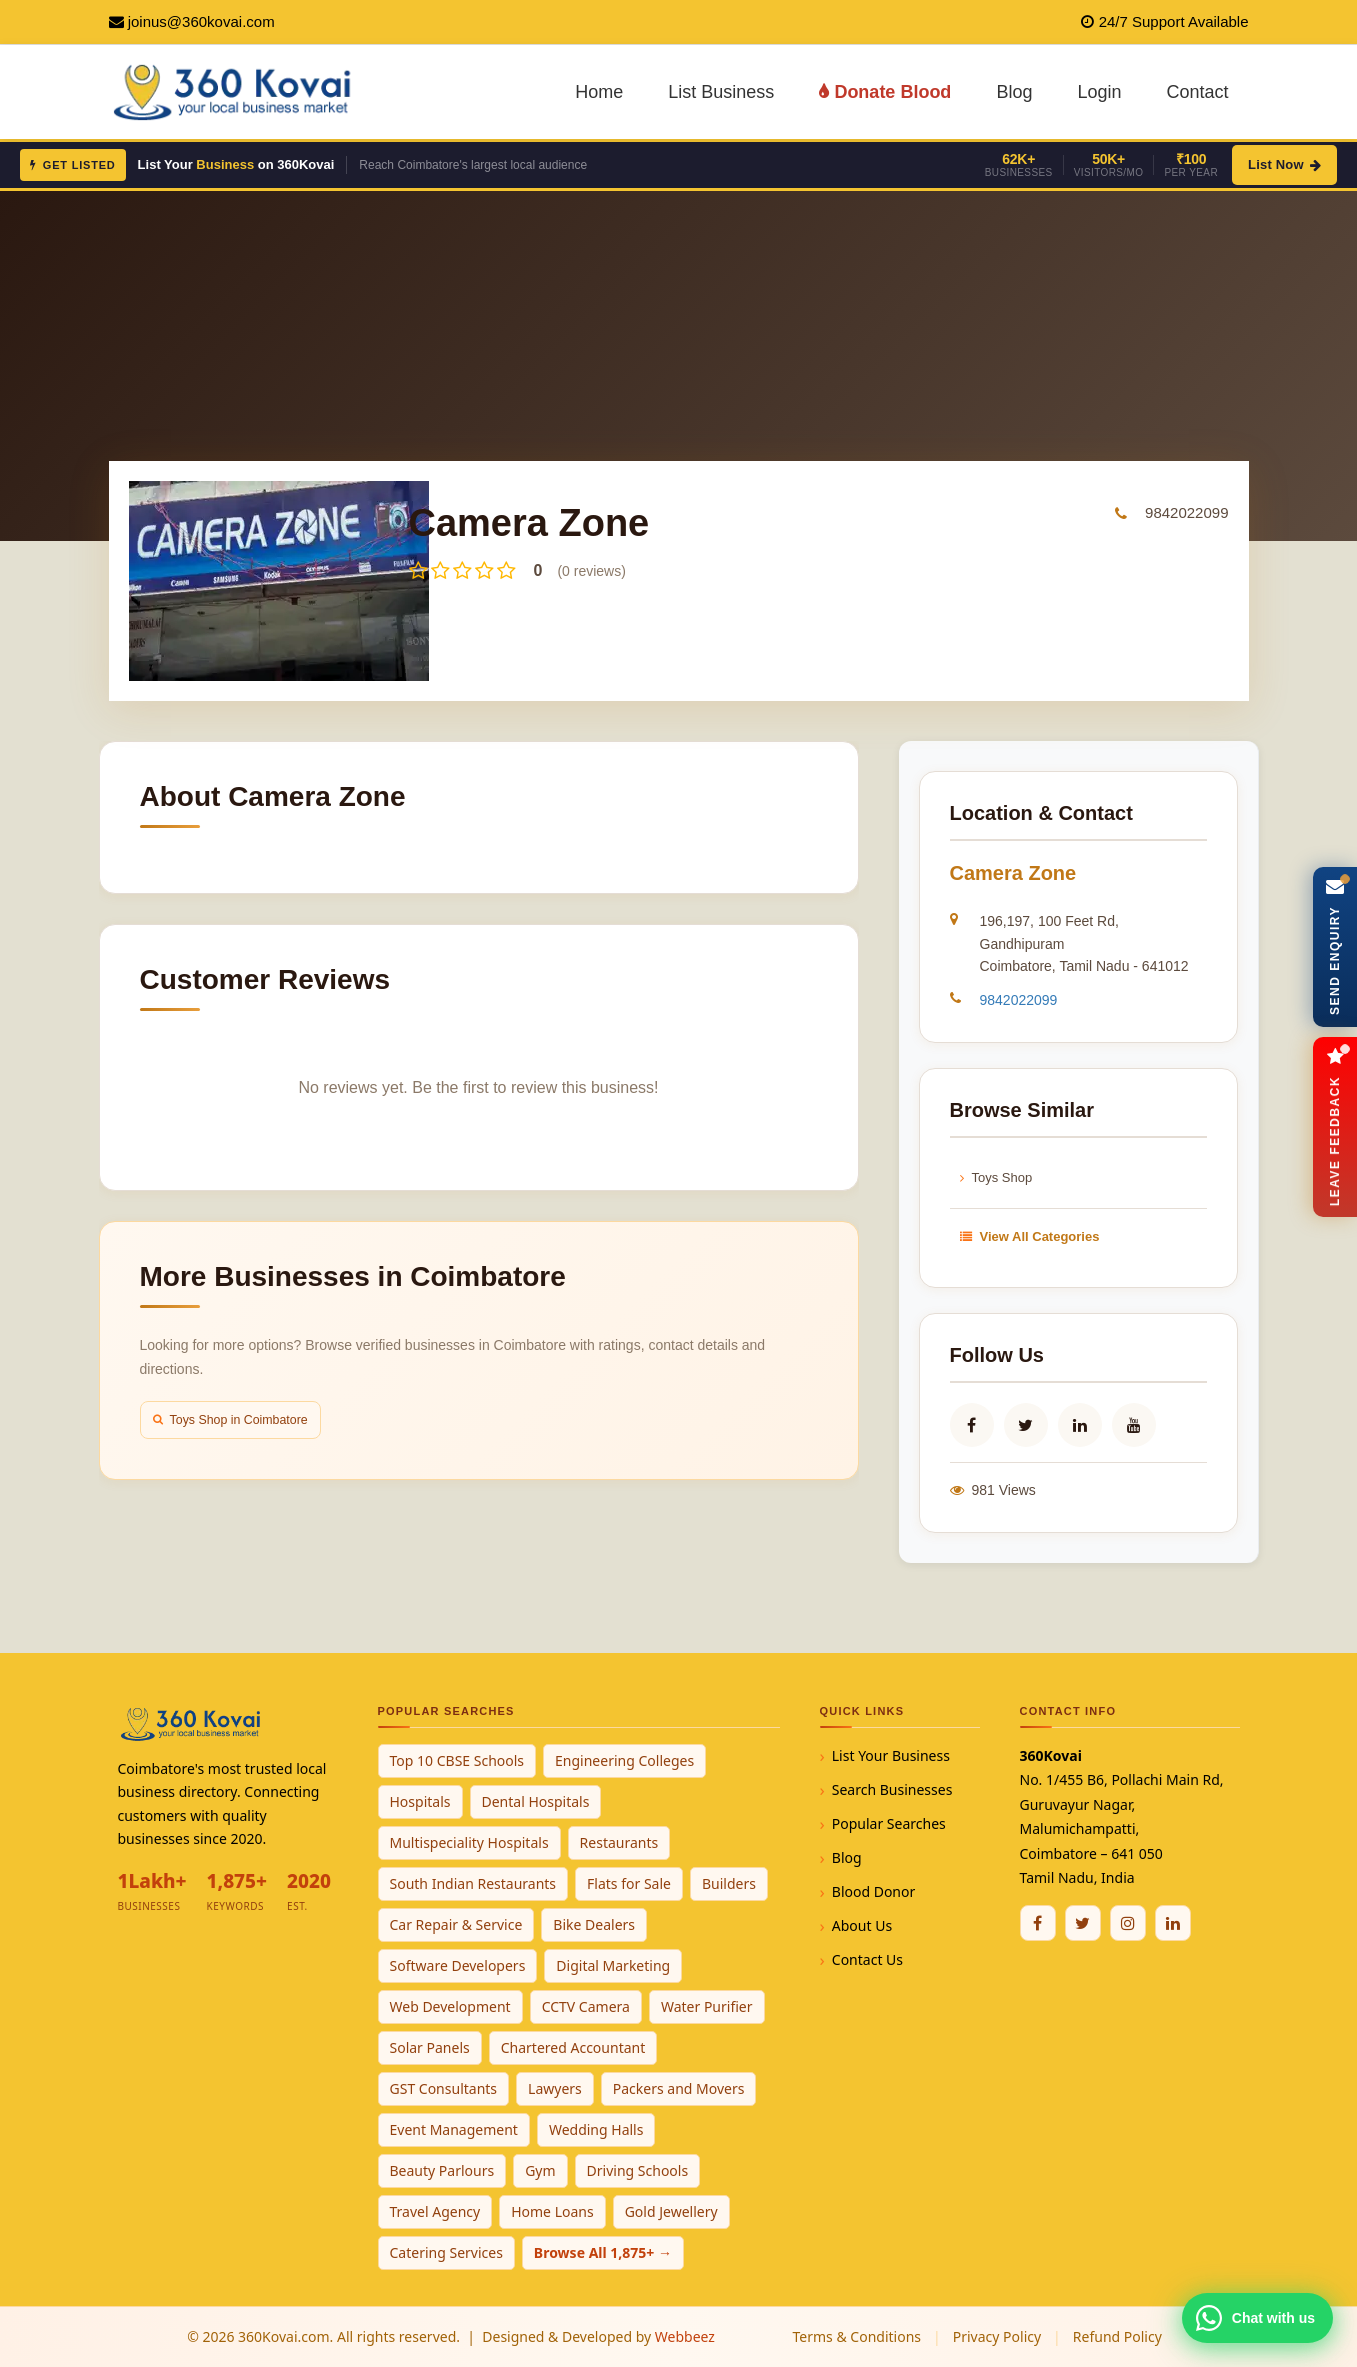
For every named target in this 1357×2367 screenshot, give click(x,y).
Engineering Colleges (624, 1760)
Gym (540, 2170)
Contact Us (867, 1959)
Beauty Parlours (442, 2170)
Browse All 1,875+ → (603, 2252)
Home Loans (552, 2211)
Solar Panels (430, 2047)
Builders (729, 1883)
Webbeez (685, 2336)
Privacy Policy (997, 2336)
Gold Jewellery (671, 2211)
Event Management (454, 2129)
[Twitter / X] (1083, 1923)
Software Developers (458, 1965)
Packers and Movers (679, 2088)
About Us (862, 1925)
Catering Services (446, 2252)
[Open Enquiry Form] (1334, 947)
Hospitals (420, 1801)
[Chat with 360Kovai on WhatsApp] (1257, 2318)
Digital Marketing (613, 1965)
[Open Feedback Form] (1334, 1127)
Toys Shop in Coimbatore (236, 1420)
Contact (1197, 92)
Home (599, 92)
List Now (1284, 164)
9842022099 (1186, 512)
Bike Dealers (594, 1924)
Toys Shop (996, 1177)
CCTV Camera (586, 2006)
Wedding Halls (596, 2129)
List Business (721, 92)
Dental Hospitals (536, 1801)
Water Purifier (707, 2006)
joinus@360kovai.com (201, 21)
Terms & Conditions (857, 2336)
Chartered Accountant (573, 2047)
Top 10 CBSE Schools (457, 1760)
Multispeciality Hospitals (469, 1842)
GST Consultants (444, 2088)
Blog (1014, 92)
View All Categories (1030, 1236)
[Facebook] (1038, 1923)
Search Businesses (892, 1789)
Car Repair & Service (456, 1924)
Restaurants (619, 1842)
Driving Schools (638, 2170)
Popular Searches (889, 1823)
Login (1099, 92)
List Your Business (891, 1755)
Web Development (450, 2006)
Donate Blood (885, 92)
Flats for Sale (629, 1883)
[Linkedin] (1173, 1923)
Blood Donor (874, 1891)
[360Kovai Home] (235, 90)
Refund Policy (1117, 2336)
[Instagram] (1128, 1923)
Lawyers (555, 2088)
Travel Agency (435, 2211)
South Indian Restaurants (473, 1883)
